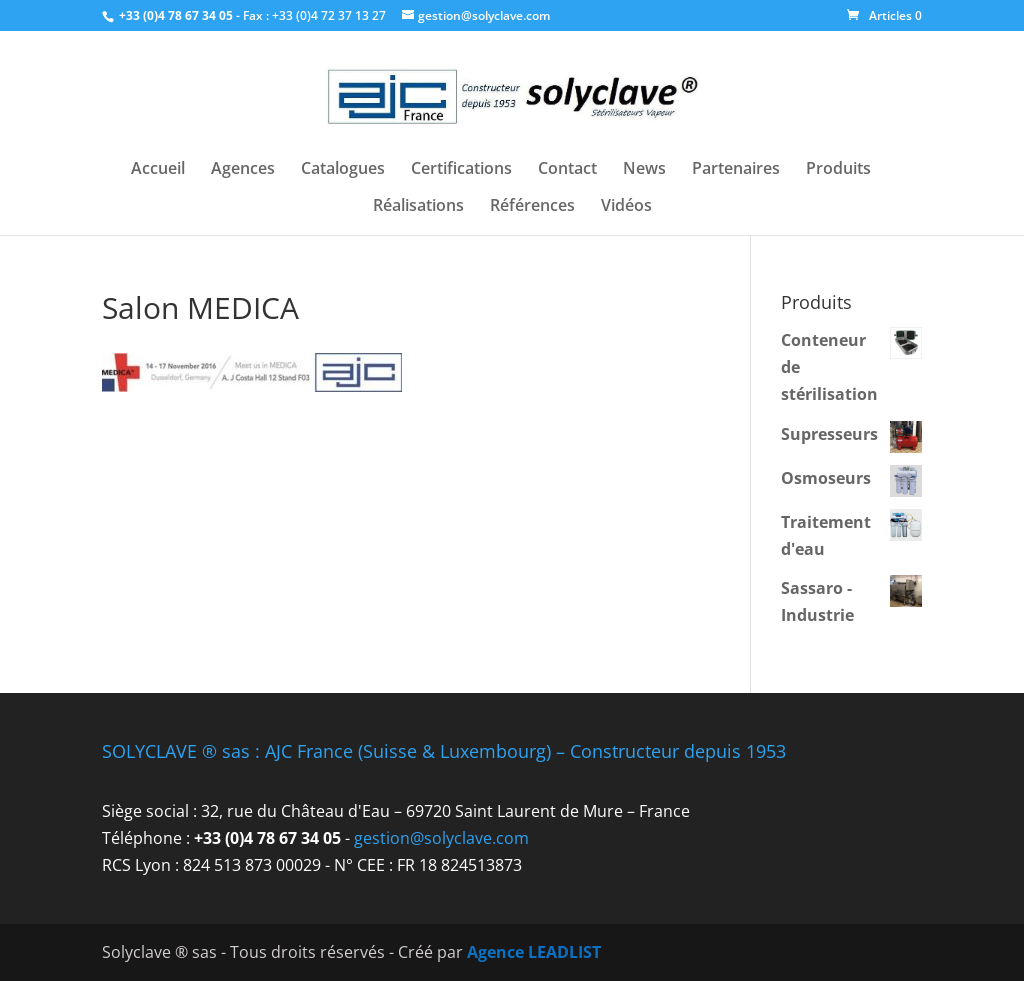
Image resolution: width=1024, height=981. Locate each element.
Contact (567, 170)
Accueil (158, 170)
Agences (243, 170)
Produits (838, 170)
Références (532, 207)
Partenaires (736, 170)
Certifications (461, 170)
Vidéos (626, 207)
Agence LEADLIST (534, 952)
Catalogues (343, 170)
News (644, 170)
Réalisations (418, 207)
